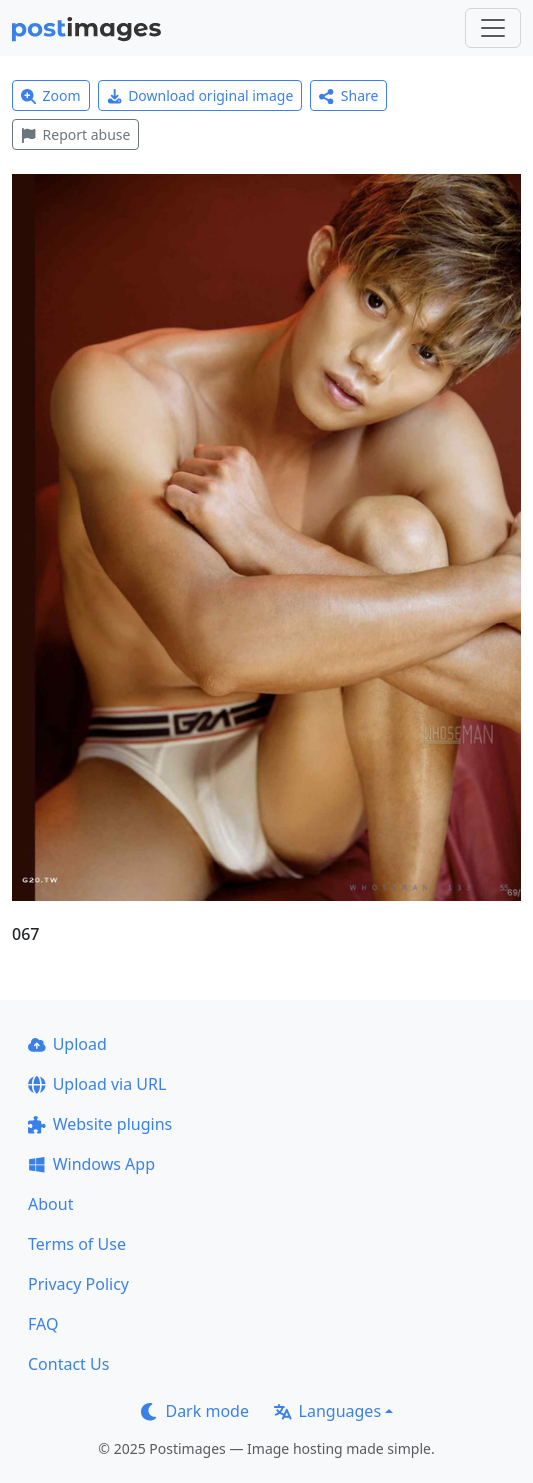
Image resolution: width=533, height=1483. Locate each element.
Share (348, 95)
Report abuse (75, 134)
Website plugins (100, 1124)
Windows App (91, 1164)
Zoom (51, 95)
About (50, 1204)
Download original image (200, 95)
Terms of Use (77, 1244)
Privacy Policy (78, 1284)
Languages (327, 1411)
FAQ (43, 1324)
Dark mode (195, 1411)
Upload (67, 1044)
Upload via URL (97, 1084)
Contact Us (68, 1364)
